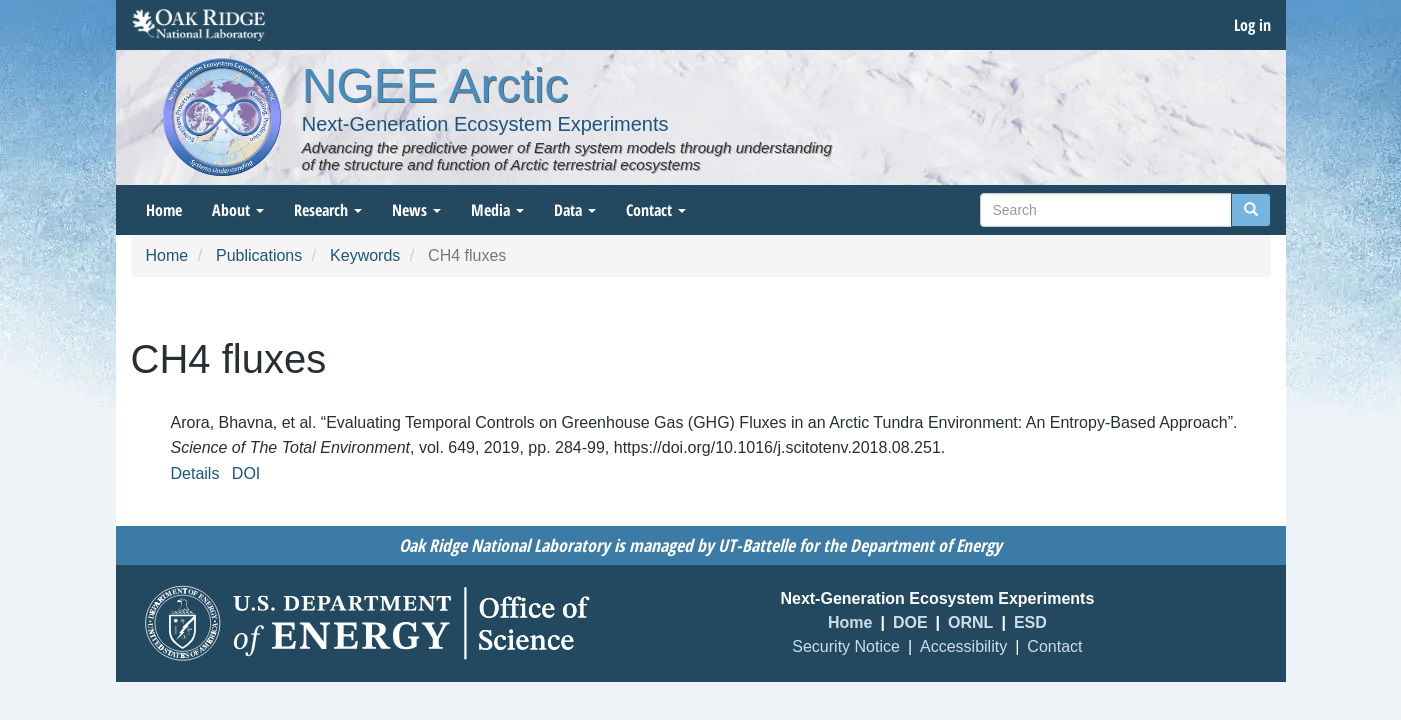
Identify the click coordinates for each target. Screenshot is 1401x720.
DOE (910, 622)
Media (497, 210)
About (238, 210)
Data (575, 210)
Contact (656, 210)
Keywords (365, 255)
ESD (1030, 622)
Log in (1252, 25)
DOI (246, 473)
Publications (259, 255)
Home (164, 210)
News (416, 210)
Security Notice (846, 646)
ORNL (970, 622)
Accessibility (963, 646)
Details (195, 473)
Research (328, 210)
